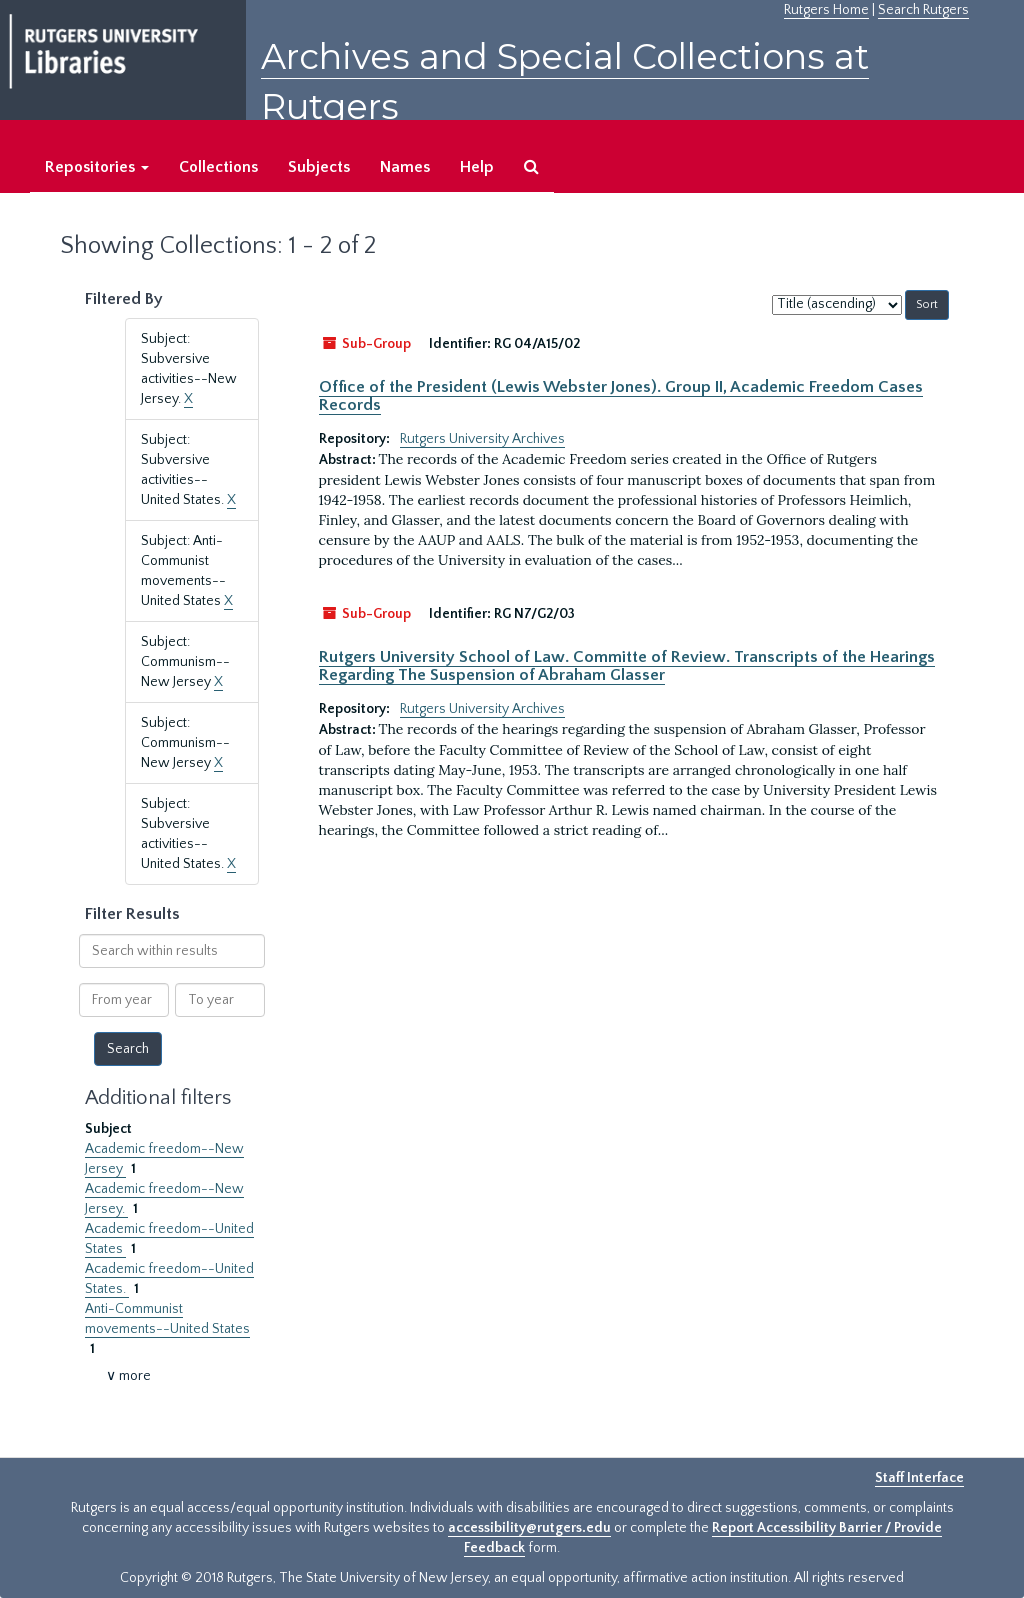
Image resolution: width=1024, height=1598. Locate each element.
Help (477, 167)
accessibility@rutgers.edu (529, 1528)
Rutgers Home (826, 10)
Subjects (319, 167)
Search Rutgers (923, 10)
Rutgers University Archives (482, 439)
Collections (218, 167)
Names (405, 167)
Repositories (97, 167)
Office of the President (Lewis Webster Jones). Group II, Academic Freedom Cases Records (621, 396)
